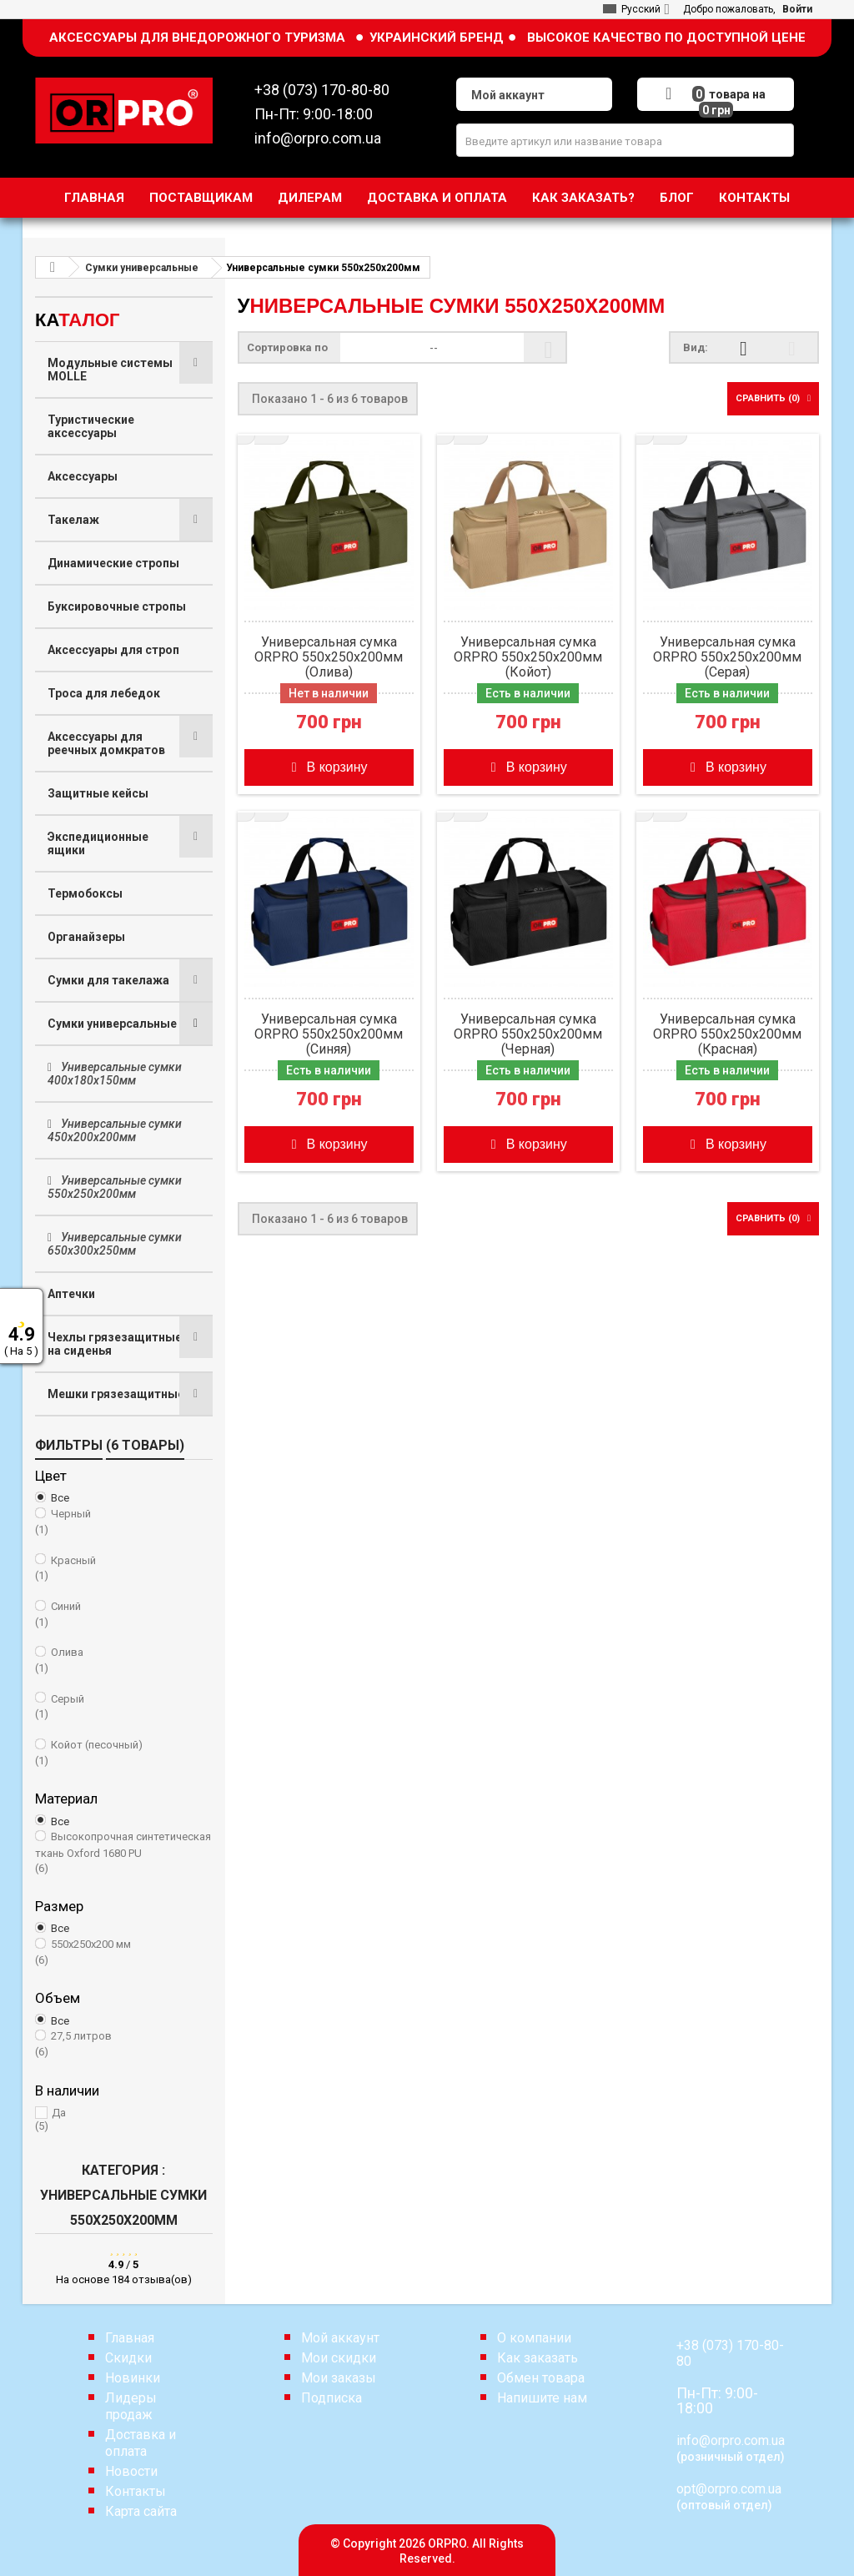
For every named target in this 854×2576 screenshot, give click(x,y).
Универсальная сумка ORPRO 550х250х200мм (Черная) (528, 1034)
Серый (124, 1708)
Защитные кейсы (98, 793)
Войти (797, 9)
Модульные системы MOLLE (110, 369)
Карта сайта (141, 2511)
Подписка (331, 2398)
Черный (124, 1522)
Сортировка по (292, 347)
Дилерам (310, 197)
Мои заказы (338, 2378)
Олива (124, 1661)
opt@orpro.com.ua (728, 2489)
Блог (677, 197)
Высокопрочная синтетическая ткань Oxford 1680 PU (124, 1852)
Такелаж (73, 519)
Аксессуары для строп (113, 650)
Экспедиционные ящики (98, 843)
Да (124, 2119)
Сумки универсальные (112, 1023)
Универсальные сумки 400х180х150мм (115, 1073)
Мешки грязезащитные (116, 1394)
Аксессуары (83, 476)
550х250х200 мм (124, 1953)
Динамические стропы (113, 563)
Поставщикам (201, 197)
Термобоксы (85, 893)
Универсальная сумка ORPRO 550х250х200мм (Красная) (727, 1034)
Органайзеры (86, 936)
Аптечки (71, 1294)
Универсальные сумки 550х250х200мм (115, 1187)
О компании (534, 2338)
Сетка (743, 357)
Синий (124, 1615)
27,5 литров (124, 2045)
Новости (131, 2471)
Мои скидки (338, 2358)
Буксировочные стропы (117, 606)
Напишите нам (542, 2398)
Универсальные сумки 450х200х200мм (115, 1130)
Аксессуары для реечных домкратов (106, 743)
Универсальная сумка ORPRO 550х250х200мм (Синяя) (328, 1034)
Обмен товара (541, 2378)
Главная (94, 197)
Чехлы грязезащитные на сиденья (115, 1344)
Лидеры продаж (131, 2406)
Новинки (132, 2378)
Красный (124, 1569)
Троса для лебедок (104, 693)
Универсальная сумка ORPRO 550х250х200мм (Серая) (727, 657)
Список (792, 357)
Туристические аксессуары (91, 426)
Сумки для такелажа (108, 980)
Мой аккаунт (340, 2338)
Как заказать (537, 2358)
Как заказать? (583, 197)
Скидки (128, 2358)
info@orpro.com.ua (730, 2440)
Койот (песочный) (124, 1753)
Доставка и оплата (437, 197)
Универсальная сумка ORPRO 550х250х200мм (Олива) (328, 657)
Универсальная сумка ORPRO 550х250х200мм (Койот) (528, 657)
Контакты (754, 197)
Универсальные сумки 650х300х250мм (115, 1243)
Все (60, 1498)
